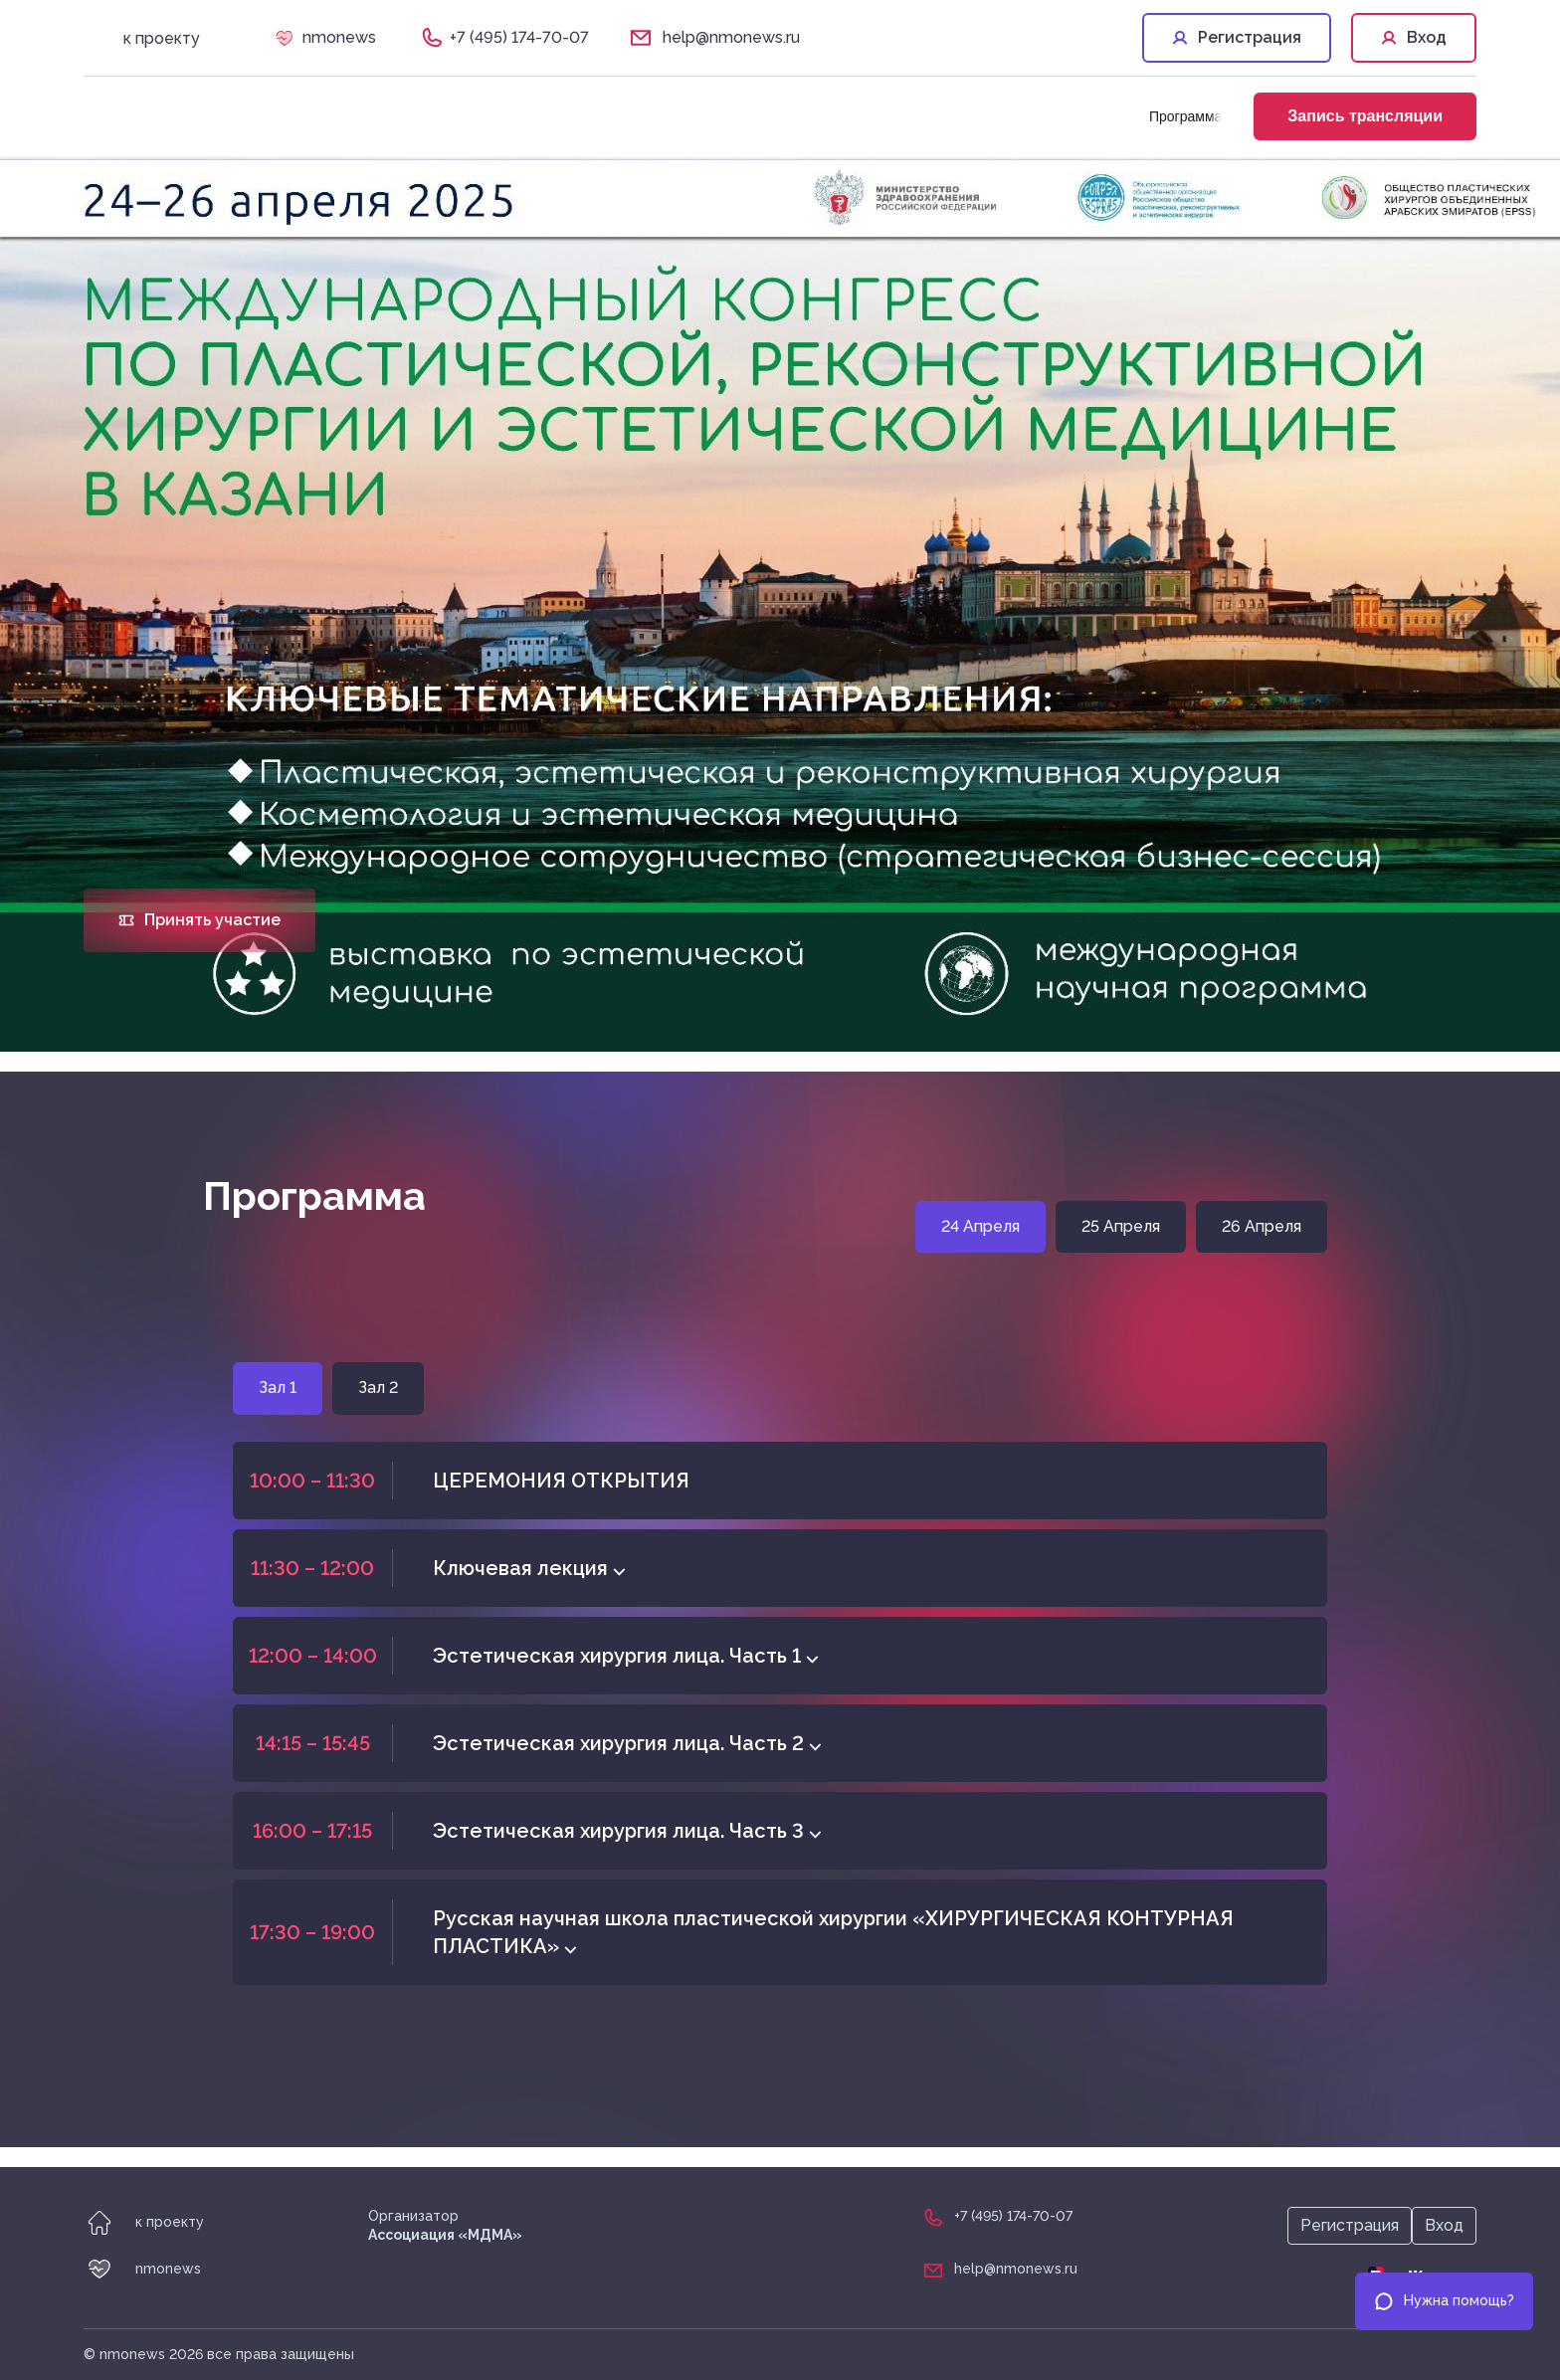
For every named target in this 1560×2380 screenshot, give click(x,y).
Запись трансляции (1365, 115)
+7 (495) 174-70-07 (519, 37)
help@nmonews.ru (731, 37)
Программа (1185, 116)
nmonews (339, 37)
